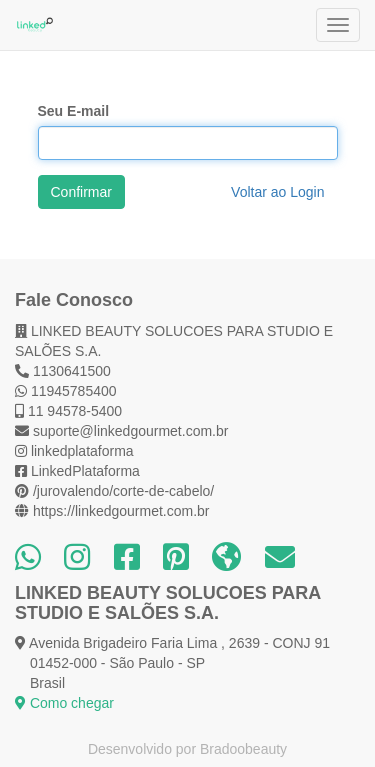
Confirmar (81, 192)
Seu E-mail (74, 111)
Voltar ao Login (277, 192)
